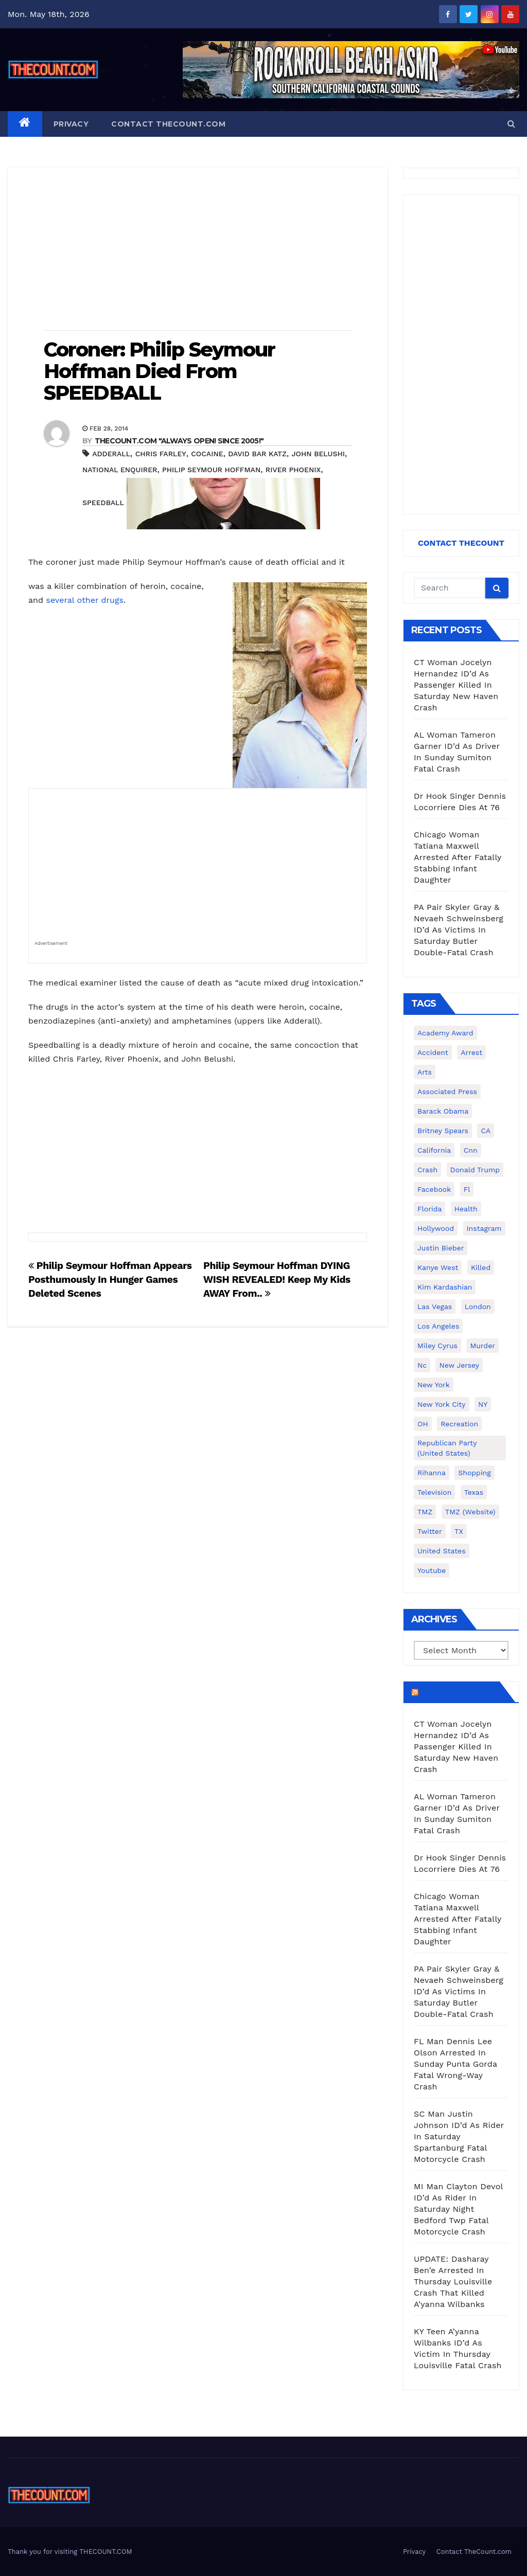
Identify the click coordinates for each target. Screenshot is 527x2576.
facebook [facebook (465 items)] (434, 1189)
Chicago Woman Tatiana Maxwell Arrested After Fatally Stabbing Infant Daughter (457, 857)
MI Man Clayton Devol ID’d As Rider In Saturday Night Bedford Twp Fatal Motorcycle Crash (458, 2209)
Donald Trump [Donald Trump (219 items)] (475, 1170)
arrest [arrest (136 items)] (471, 1052)
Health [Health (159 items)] (466, 1209)
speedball (103, 502)
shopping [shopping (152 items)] (474, 1473)
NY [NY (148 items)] (482, 1404)
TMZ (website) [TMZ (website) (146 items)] (470, 1512)
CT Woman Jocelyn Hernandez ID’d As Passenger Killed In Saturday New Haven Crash (456, 684)
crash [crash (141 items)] (427, 1170)
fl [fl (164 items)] (467, 1189)
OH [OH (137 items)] (422, 1424)
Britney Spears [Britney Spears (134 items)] (442, 1130)
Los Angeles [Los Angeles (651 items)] (438, 1326)
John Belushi (318, 454)
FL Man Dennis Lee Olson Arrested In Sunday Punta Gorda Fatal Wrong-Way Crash (455, 2063)
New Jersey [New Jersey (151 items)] (459, 1365)
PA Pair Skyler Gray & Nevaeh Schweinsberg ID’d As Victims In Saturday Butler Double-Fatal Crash (458, 929)
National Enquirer (119, 470)
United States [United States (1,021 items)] (441, 1551)
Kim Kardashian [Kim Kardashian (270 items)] (444, 1287)
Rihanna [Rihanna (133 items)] (431, 1473)
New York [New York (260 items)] (433, 1385)
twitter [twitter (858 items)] (429, 1531)
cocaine (207, 454)
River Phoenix (293, 470)
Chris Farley (160, 454)
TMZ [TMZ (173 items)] (424, 1512)
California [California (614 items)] (434, 1150)
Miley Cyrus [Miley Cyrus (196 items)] (437, 1345)
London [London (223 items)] (478, 1306)
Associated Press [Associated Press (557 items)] (447, 1091)
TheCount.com (458, 1691)
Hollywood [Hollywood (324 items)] (435, 1228)
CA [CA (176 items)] (485, 1130)
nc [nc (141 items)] (422, 1365)
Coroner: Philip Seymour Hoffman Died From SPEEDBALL (159, 371)
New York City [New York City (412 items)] (441, 1404)
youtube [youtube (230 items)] (431, 1570)
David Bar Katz (257, 454)
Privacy (71, 124)
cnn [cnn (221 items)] (471, 1150)
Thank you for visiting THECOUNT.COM (70, 2551)
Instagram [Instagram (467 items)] (484, 1228)
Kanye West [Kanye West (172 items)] (437, 1267)
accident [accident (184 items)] (432, 1052)
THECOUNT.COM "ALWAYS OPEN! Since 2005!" (179, 440)
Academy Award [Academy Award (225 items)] (445, 1033)
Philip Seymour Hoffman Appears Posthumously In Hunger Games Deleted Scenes (110, 1279)
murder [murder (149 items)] (482, 1345)
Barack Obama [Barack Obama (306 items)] (442, 1111)
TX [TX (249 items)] (458, 1531)
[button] (511, 124)
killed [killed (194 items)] (480, 1267)
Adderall (111, 454)
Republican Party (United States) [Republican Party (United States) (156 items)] (447, 1448)
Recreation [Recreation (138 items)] (459, 1424)
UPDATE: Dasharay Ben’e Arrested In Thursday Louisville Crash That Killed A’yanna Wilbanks (453, 2281)
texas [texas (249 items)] (473, 1492)
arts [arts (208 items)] (424, 1072)
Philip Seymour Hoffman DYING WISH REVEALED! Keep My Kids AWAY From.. (276, 1279)
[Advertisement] (198, 250)
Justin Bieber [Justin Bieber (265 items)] (440, 1248)
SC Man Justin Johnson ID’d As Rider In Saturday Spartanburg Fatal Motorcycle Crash (459, 2136)
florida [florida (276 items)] (429, 1209)
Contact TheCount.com (168, 124)
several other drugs (84, 600)
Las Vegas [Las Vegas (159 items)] (434, 1306)
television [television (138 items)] (434, 1492)
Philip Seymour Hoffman (211, 470)
